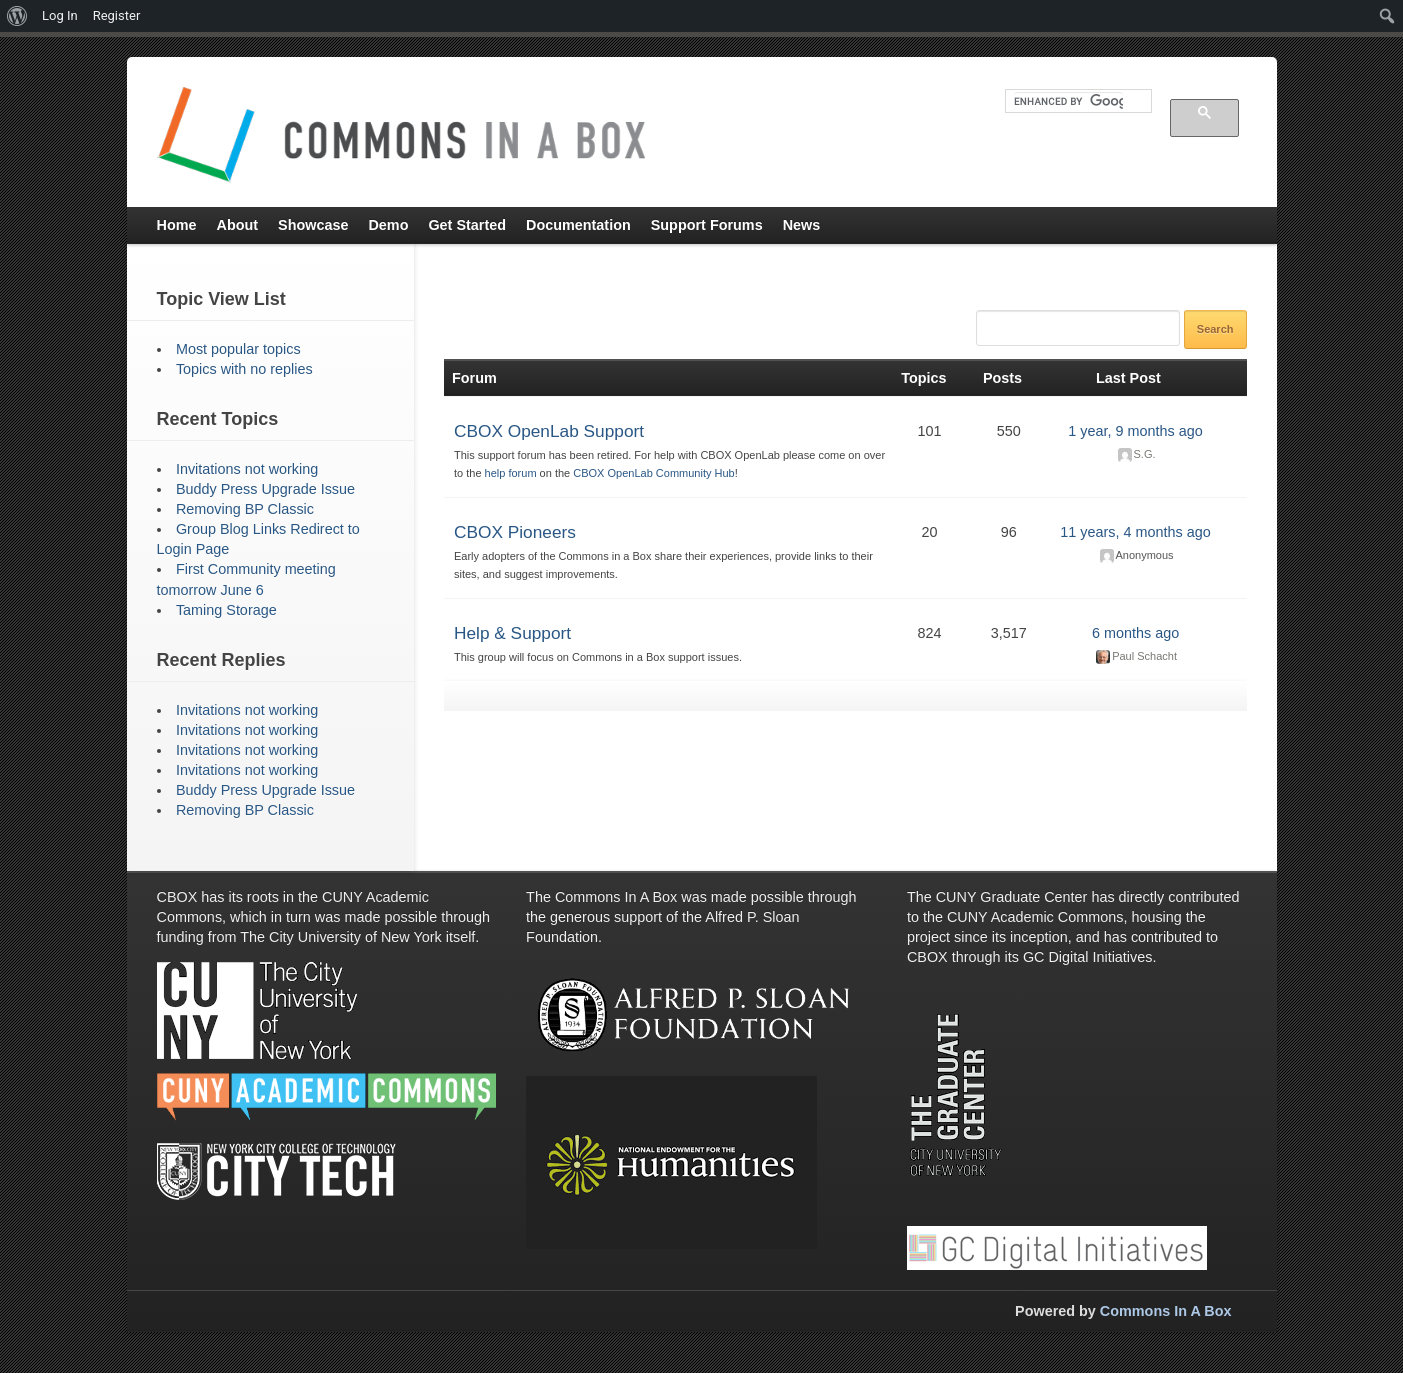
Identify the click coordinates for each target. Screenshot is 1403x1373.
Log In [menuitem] (60, 15)
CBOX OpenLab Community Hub (653, 473)
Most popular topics (238, 349)
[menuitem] (17, 16)
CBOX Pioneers (515, 532)
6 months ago (1135, 633)
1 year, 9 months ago (1135, 431)
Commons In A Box (1166, 1311)
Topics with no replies (244, 369)
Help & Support (512, 633)
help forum (511, 473)
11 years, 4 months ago (1135, 532)
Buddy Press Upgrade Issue (265, 489)
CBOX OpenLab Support (549, 431)
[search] (1068, 101)
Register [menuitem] (117, 15)
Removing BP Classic (245, 509)
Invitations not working (247, 469)
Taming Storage (226, 610)
